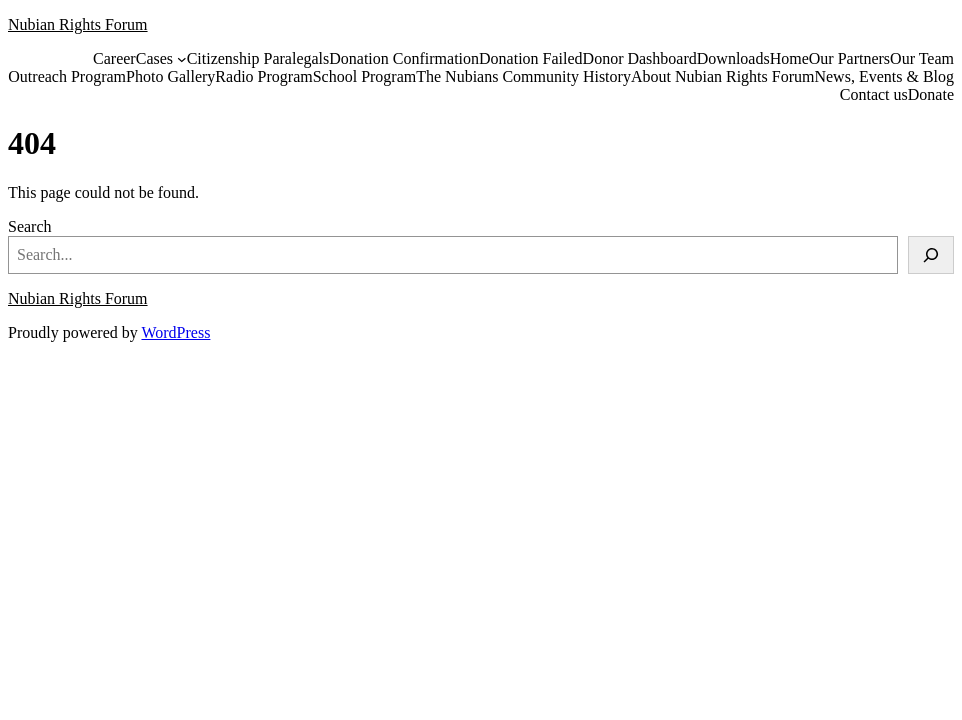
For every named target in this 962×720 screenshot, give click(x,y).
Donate (931, 94)
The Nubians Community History (523, 76)
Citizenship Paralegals (258, 58)
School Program (365, 76)
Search (30, 226)
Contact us (874, 94)
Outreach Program (67, 76)
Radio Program (263, 76)
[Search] (931, 255)
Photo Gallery (170, 76)
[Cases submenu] (182, 59)
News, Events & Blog (884, 76)
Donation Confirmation (404, 58)
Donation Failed (531, 58)
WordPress (175, 332)
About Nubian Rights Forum (723, 76)
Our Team (922, 58)
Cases (154, 58)
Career (114, 58)
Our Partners (849, 58)
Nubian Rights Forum (78, 24)
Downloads (733, 58)
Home (789, 58)
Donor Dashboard (640, 58)
